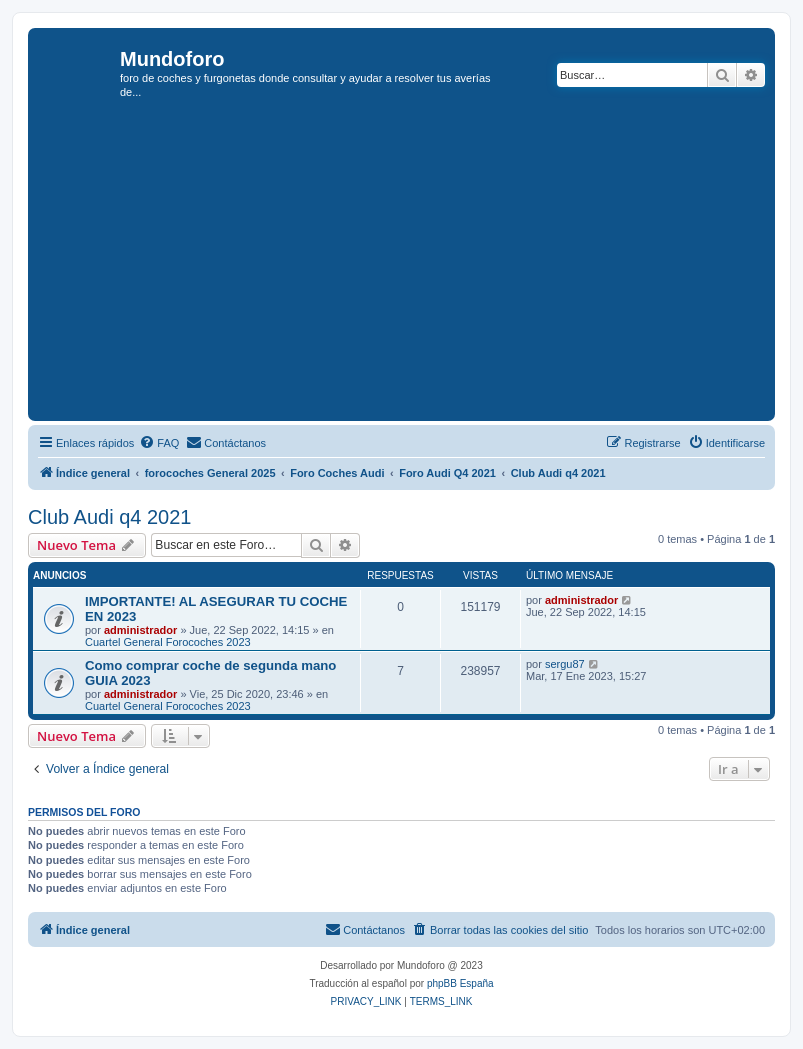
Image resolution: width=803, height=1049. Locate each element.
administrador (140, 630)
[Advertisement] (418, 266)
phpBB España (460, 983)
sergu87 (565, 664)
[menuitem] (159, 443)
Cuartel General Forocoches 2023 (168, 642)
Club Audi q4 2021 (109, 517)
